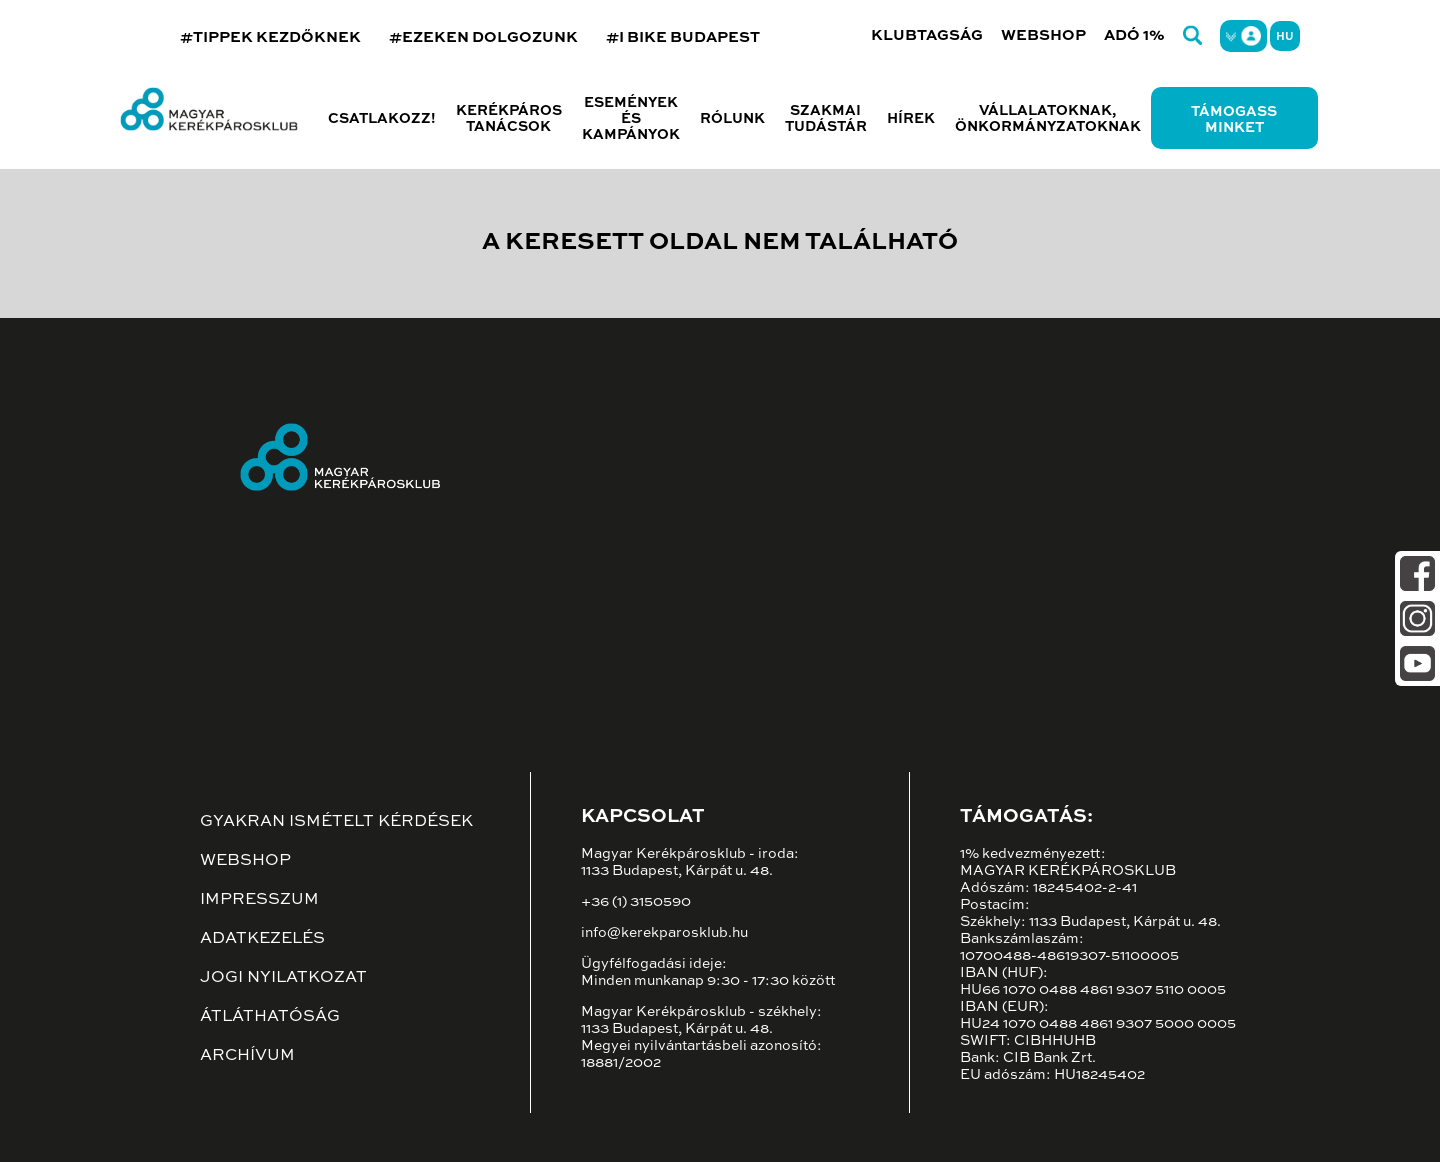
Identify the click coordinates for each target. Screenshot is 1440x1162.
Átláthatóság (270, 1017)
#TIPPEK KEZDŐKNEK (270, 37)
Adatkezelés (262, 939)
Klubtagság (927, 35)
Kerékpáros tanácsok (509, 119)
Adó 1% (1134, 35)
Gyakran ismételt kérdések (336, 822)
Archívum (247, 1056)
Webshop (1043, 35)
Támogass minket (1234, 120)
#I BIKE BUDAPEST (683, 37)
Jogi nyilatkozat (283, 978)
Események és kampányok (631, 119)
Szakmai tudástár (826, 119)
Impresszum (259, 900)
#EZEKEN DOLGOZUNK (483, 37)
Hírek (911, 119)
